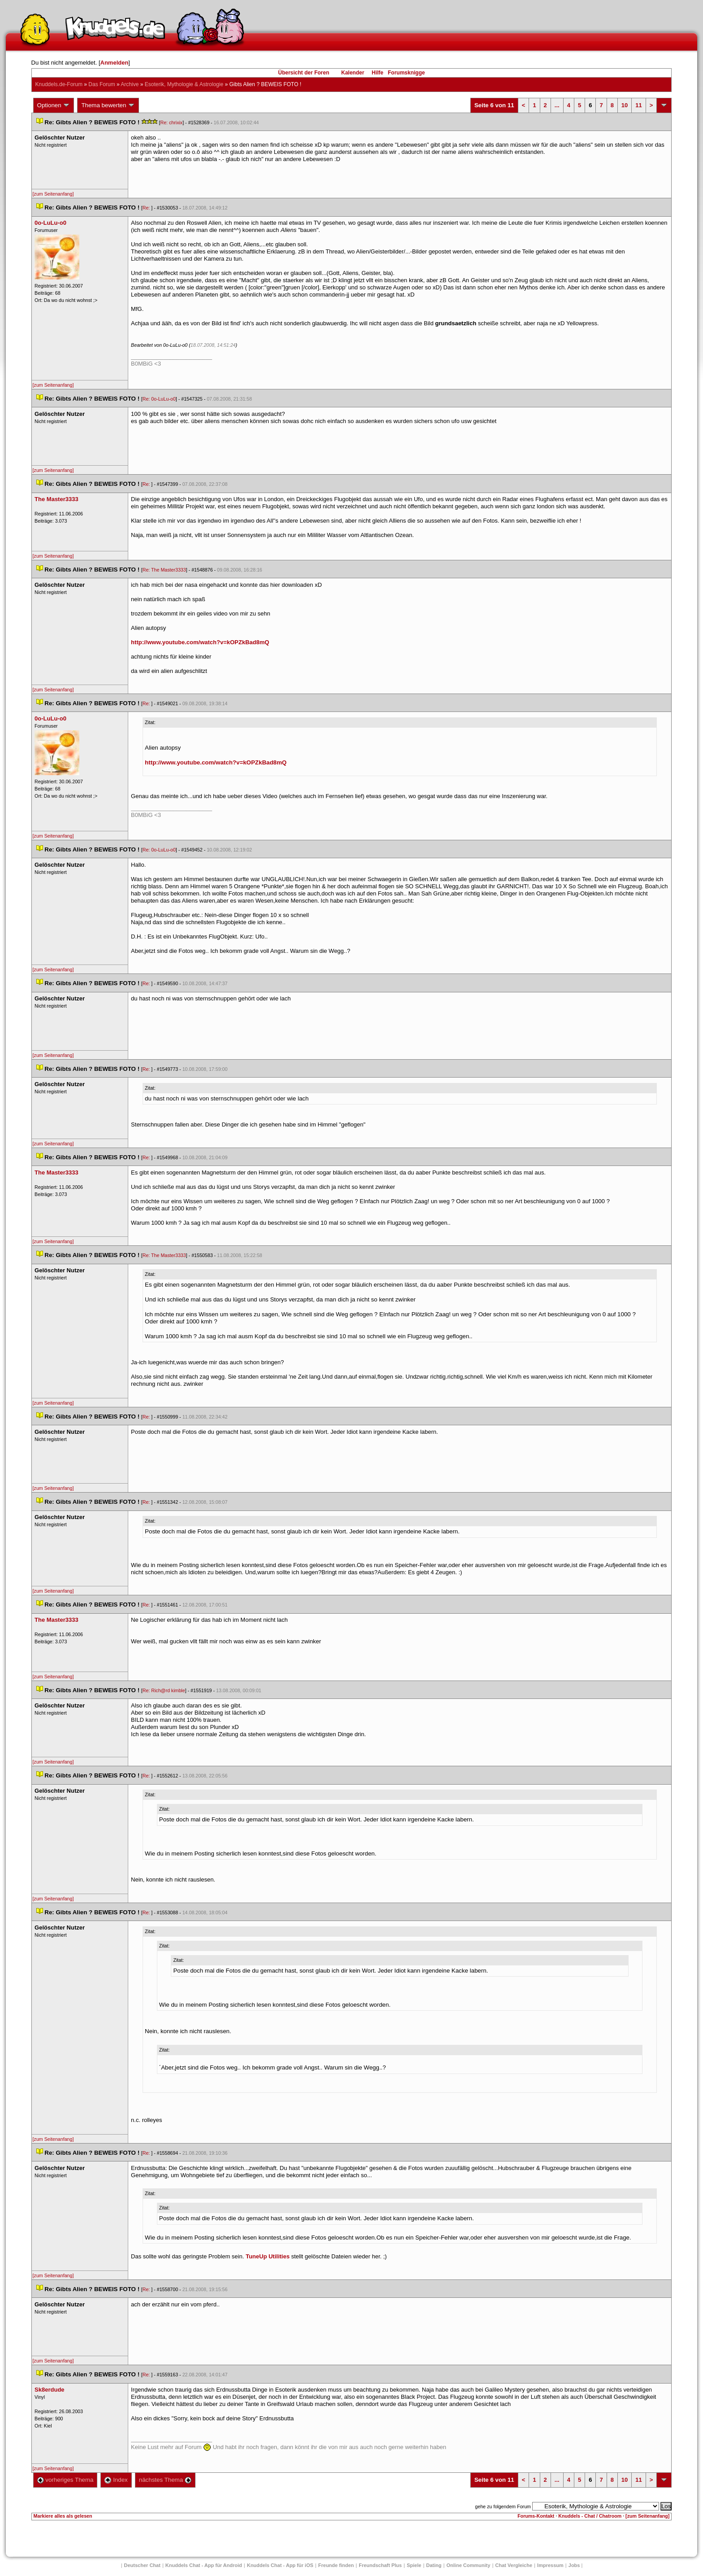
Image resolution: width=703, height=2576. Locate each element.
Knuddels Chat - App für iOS (280, 2565)
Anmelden (114, 62)
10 (624, 105)
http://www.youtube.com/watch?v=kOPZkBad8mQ (200, 642)
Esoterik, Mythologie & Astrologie (184, 84)
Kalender (352, 73)
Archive (130, 84)
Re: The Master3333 (164, 569)
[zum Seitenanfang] (53, 193)
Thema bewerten (108, 105)
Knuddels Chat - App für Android (203, 2565)
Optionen (53, 105)
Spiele (414, 2565)
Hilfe (377, 73)
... (557, 105)
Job (574, 2565)
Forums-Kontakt (535, 2516)
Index (115, 2479)
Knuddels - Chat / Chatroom (589, 2516)
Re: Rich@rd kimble (164, 1690)
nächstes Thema (165, 2479)
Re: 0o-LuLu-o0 (159, 399)
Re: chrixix (171, 122)
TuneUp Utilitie (268, 2256)
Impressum (550, 2565)
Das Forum (101, 84)
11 (638, 105)
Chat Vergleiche (514, 2565)
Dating (434, 2565)
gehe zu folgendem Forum (503, 2506)
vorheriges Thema (65, 2479)
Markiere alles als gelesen (63, 2516)
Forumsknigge (406, 73)
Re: (147, 207)
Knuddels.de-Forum (58, 84)
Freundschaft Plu (380, 2565)
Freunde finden (336, 2565)
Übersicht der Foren (303, 73)
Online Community (468, 2565)
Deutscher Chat (142, 2565)
